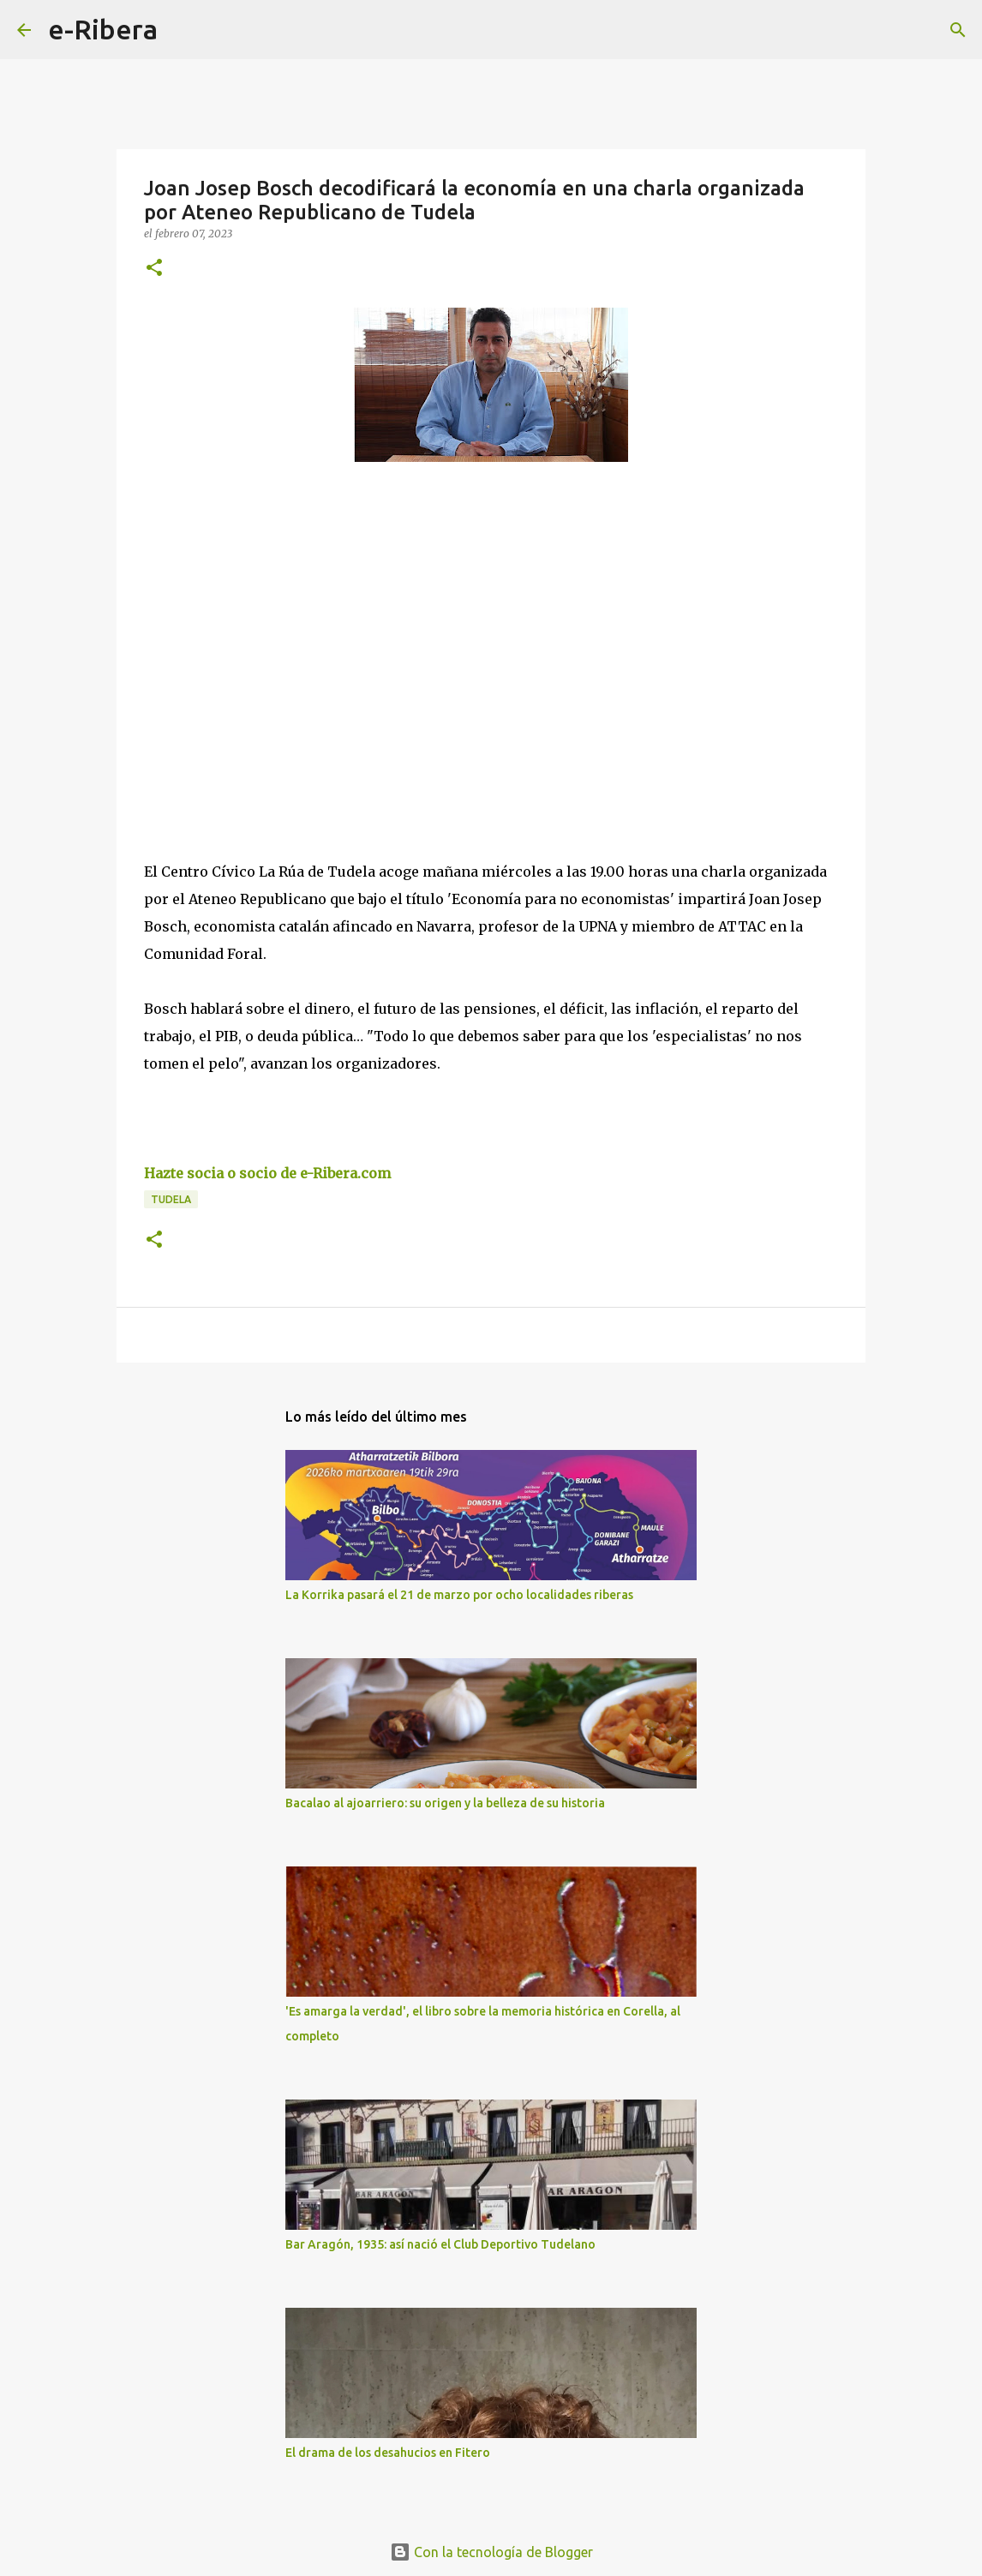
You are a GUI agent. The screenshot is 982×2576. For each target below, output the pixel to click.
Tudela (171, 1199)
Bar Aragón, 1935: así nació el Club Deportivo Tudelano (440, 2244)
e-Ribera (103, 29)
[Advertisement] (272, 660)
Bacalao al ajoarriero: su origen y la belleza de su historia (445, 1803)
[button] (154, 268)
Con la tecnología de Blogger (491, 2552)
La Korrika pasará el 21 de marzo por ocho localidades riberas (459, 1595)
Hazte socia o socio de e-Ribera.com (267, 1173)
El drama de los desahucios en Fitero (387, 2452)
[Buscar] (181, 30)
